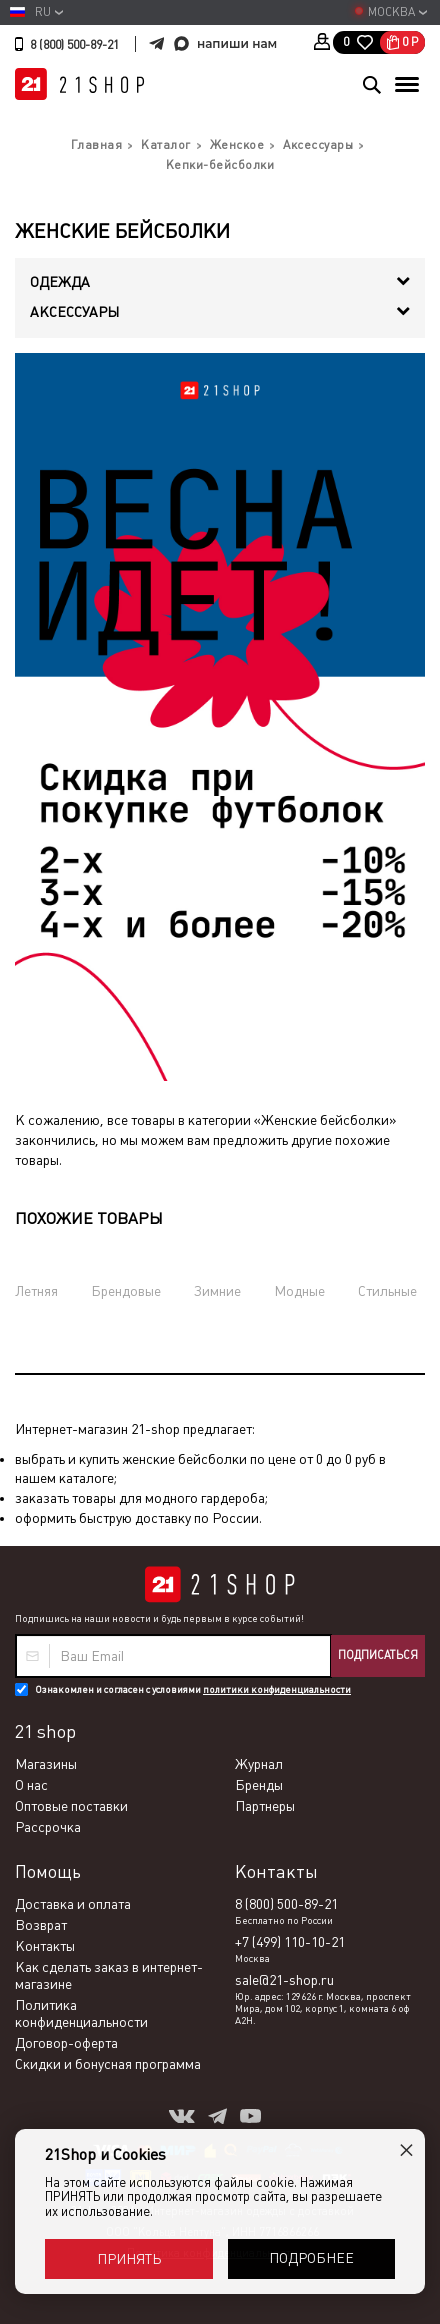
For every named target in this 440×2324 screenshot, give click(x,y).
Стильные (387, 1291)
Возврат (41, 1925)
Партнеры (265, 1806)
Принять (129, 2259)
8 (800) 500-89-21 (74, 45)
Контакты (45, 1946)
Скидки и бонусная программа (108, 2064)
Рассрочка (48, 1827)
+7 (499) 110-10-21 (290, 1942)
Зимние (217, 1291)
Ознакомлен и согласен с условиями (193, 1689)
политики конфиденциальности (277, 1689)
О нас (31, 1785)
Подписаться (378, 1655)
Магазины (46, 1764)
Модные (299, 1291)
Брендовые (126, 1291)
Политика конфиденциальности (81, 2013)
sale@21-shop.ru (284, 1980)
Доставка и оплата (73, 1904)
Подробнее (311, 2258)
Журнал (259, 1764)
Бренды (259, 1785)
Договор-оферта (66, 2043)
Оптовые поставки (71, 1806)
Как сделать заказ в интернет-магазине (109, 1975)
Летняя (36, 1291)
